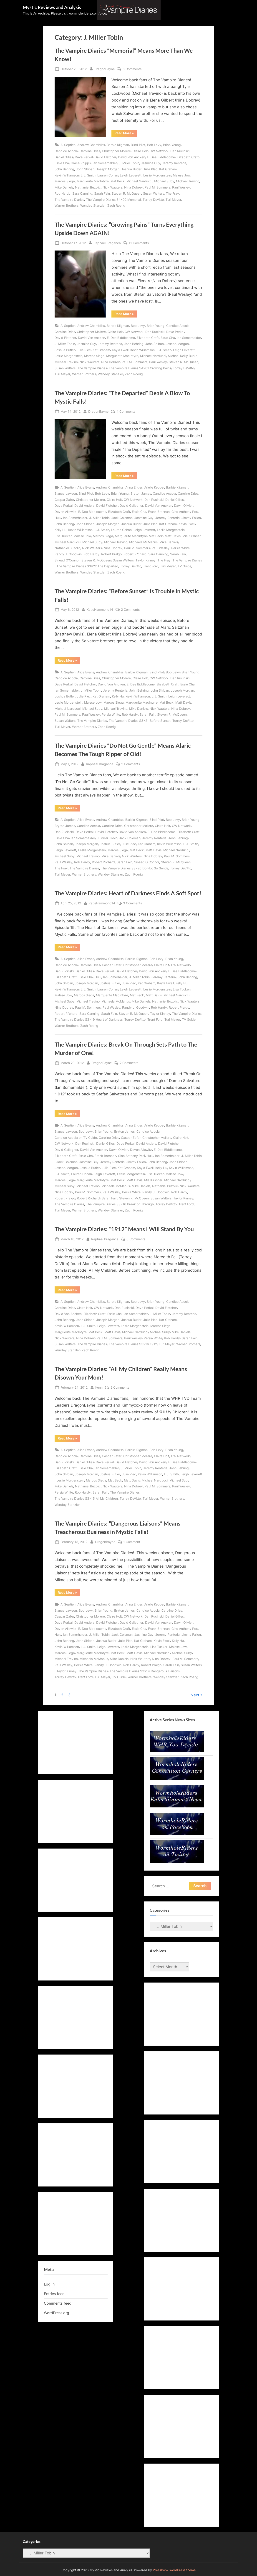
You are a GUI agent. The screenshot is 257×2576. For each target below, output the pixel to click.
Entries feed (54, 2293)
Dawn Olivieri (183, 505)
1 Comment (131, 1542)
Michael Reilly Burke (182, 356)
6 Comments (132, 69)
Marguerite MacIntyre (93, 181)
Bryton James (141, 493)
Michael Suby (164, 181)
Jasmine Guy (150, 163)
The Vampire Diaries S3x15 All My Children (86, 1498)
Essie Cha (62, 163)
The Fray (172, 193)
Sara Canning (82, 193)
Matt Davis (173, 536)
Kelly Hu (60, 530)
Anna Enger (133, 487)
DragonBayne (104, 68)
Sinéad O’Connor (67, 560)
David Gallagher (131, 505)
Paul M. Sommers (157, 187)
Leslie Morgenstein (157, 175)
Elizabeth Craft (188, 157)
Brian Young (172, 145)
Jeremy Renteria (174, 163)
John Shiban (85, 169)
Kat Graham (168, 169)
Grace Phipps (81, 163)
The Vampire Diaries (69, 199)
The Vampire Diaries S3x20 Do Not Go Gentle (134, 868)
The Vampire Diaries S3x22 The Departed (87, 566)
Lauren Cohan (107, 175)
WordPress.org (56, 2312)
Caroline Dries (90, 151)
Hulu (58, 518)
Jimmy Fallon (191, 518)
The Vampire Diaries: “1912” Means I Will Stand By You (124, 1229)
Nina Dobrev (133, 187)
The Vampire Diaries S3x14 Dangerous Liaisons (145, 1671)
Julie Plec (150, 169)
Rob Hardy (63, 193)
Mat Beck (118, 181)
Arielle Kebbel (154, 487)
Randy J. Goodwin (68, 554)
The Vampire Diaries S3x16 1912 (133, 1344)
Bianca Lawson (66, 493)
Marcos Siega (65, 181)
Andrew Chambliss (91, 145)
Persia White (180, 548)
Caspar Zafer (64, 499)
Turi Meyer (173, 199)
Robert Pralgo (111, 554)
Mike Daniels (64, 187)
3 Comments (132, 903)
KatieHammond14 (100, 609)
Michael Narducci (139, 181)
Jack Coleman (122, 518)
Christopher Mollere (116, 151)
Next (195, 1695)
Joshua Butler (131, 169)
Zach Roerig (116, 205)
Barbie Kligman (118, 145)
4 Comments (125, 411)
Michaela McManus (143, 542)
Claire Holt (140, 151)
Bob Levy (154, 145)
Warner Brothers (66, 205)
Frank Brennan (159, 512)
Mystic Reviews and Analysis (52, 7)
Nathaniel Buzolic (88, 187)
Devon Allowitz (65, 512)
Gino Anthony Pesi (184, 512)
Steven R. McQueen (126, 193)
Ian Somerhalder (105, 163)
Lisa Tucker (63, 536)
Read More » (126, 134)
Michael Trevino (187, 181)
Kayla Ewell (120, 350)
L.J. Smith (88, 175)
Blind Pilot (138, 145)
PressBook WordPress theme (174, 2570)
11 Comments (139, 243)
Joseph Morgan (107, 169)
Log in (49, 2284)
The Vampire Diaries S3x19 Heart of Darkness (89, 1019)
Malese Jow (181, 175)
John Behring (64, 169)
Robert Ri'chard (134, 554)
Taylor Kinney (146, 560)
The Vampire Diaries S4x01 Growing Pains (140, 368)
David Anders (84, 505)
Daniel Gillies (64, 157)
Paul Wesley (181, 187)
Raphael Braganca (107, 242)
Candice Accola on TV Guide (76, 1137)
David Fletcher (105, 157)
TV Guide (184, 566)
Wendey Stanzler (93, 205)
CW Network (159, 151)
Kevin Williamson (67, 175)
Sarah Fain (102, 193)
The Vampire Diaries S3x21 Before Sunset (140, 720)
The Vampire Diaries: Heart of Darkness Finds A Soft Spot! (128, 893)
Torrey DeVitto (153, 199)
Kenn (99, 1387)
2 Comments (130, 609)
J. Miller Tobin (129, 163)
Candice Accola (66, 151)
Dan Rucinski (179, 151)
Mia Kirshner (191, 536)
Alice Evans (85, 487)
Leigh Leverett (130, 175)
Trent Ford (150, 566)
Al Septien (68, 145)
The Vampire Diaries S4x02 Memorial (113, 199)
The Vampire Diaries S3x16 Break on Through (120, 1204)
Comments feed (57, 2303)
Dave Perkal (84, 157)
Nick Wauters (112, 187)
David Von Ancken (131, 157)
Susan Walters (153, 193)
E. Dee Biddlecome (161, 157)
